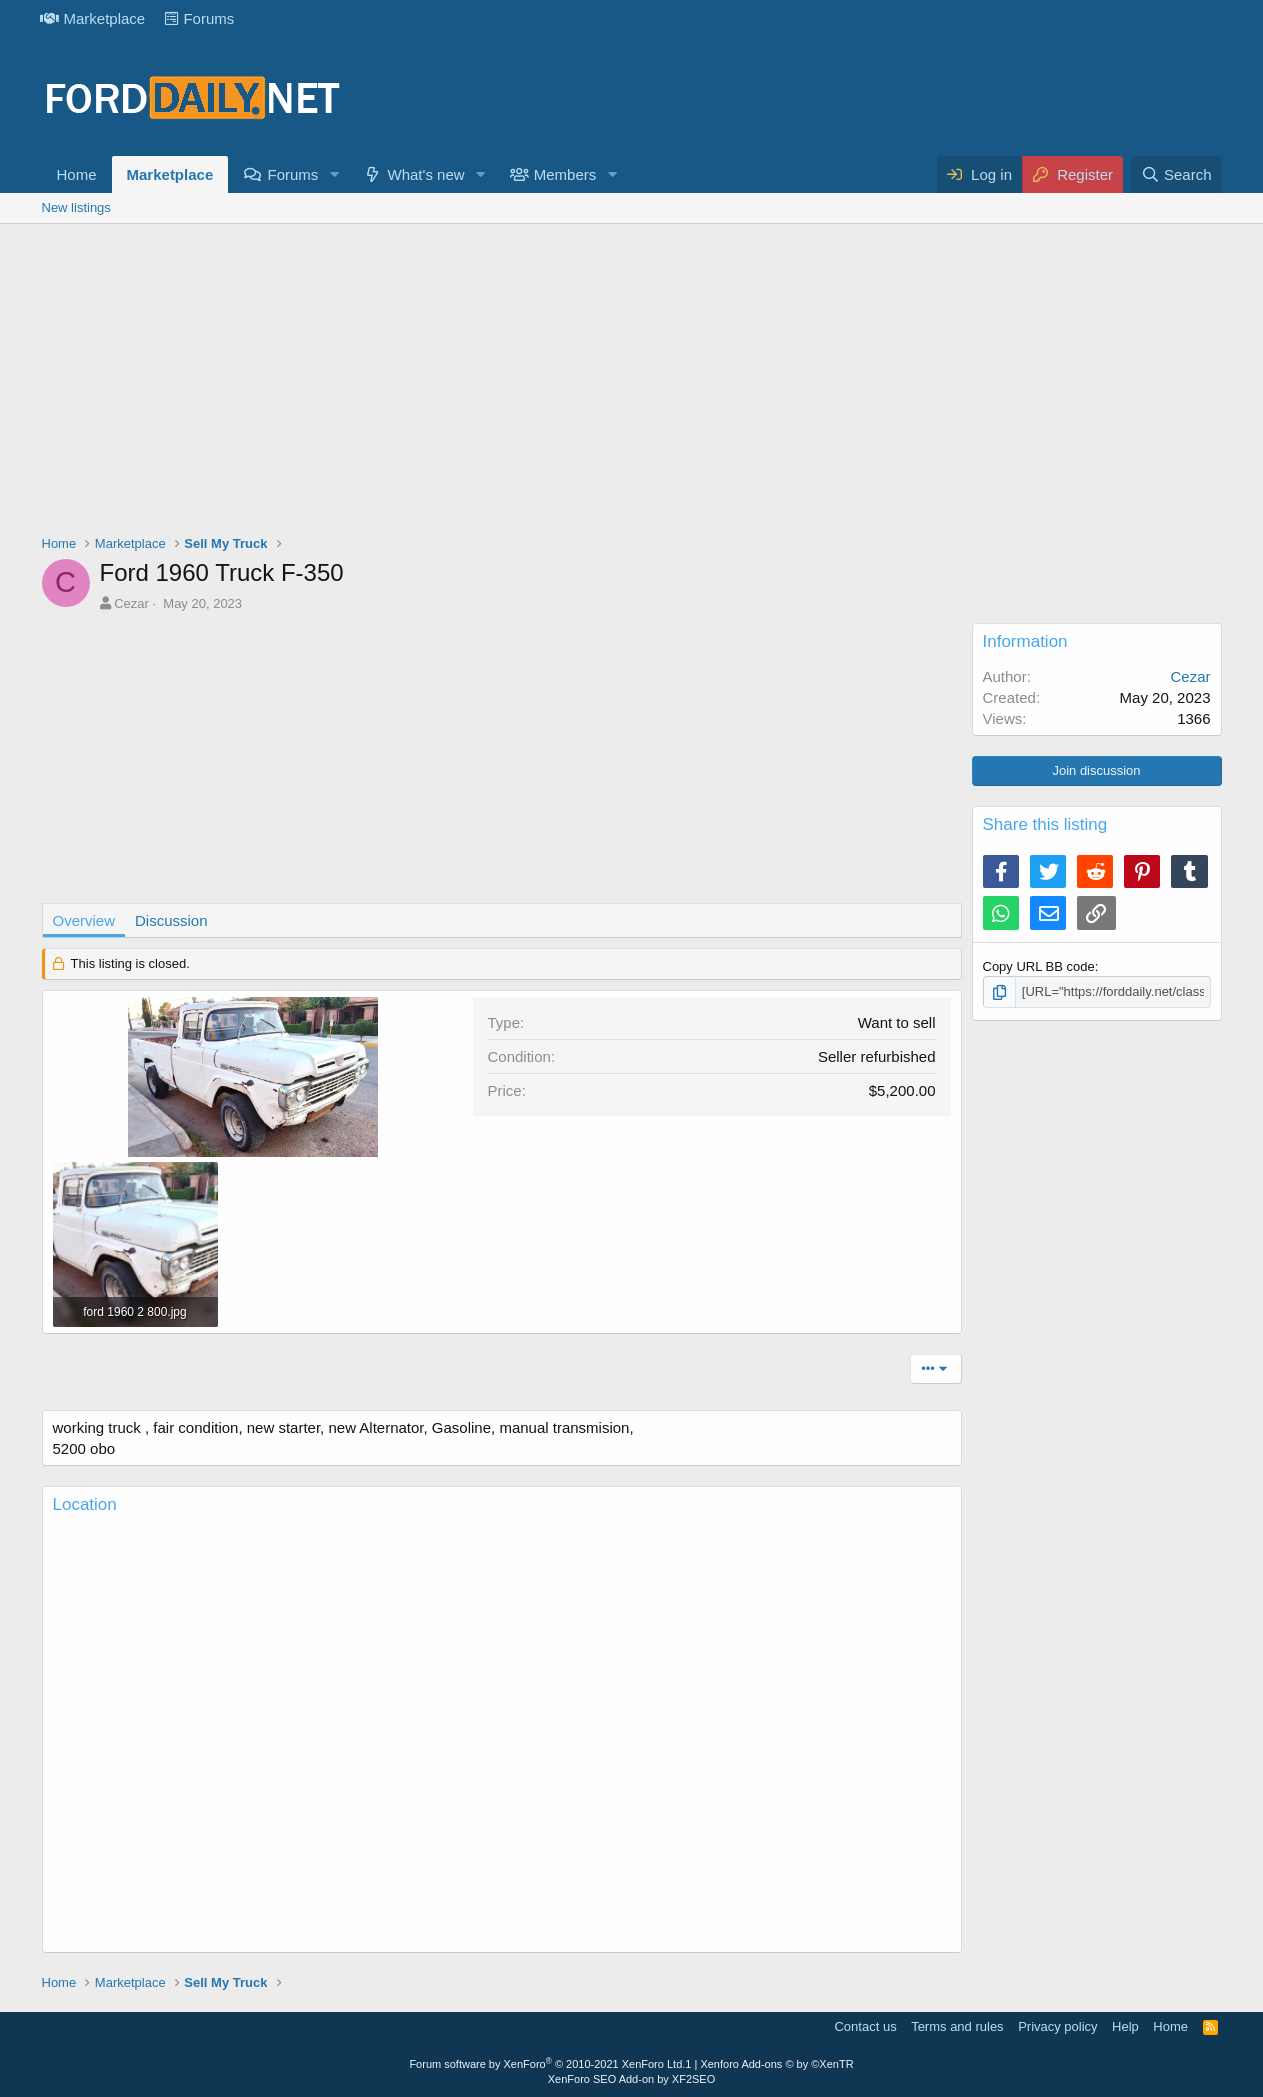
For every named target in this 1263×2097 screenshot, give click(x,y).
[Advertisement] (632, 384)
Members (565, 174)
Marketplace (93, 18)
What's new (426, 174)
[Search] (1176, 174)
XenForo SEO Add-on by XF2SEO (632, 2079)
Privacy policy (1057, 2026)
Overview (84, 920)
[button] (334, 174)
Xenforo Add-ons (776, 2064)
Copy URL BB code (1039, 966)
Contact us (865, 2026)
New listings (76, 207)
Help (1125, 2026)
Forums (199, 18)
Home (77, 174)
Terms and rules (957, 2026)
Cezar (131, 603)
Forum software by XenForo (547, 2064)
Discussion (171, 920)
